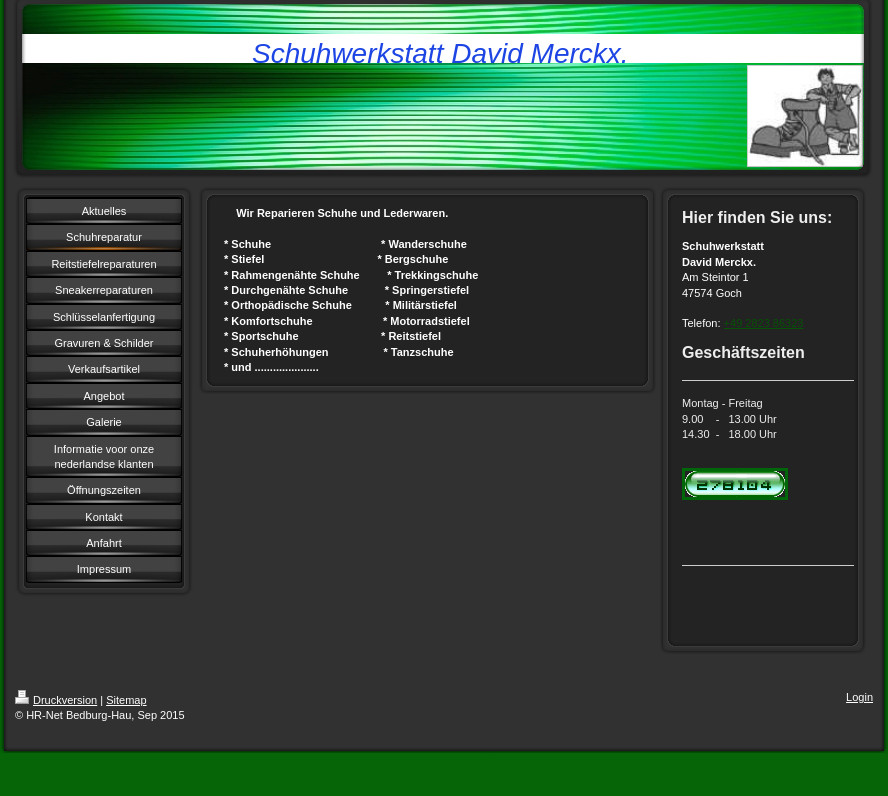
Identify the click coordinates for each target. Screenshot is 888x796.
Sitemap (126, 700)
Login (859, 697)
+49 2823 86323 (764, 323)
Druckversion (56, 700)
